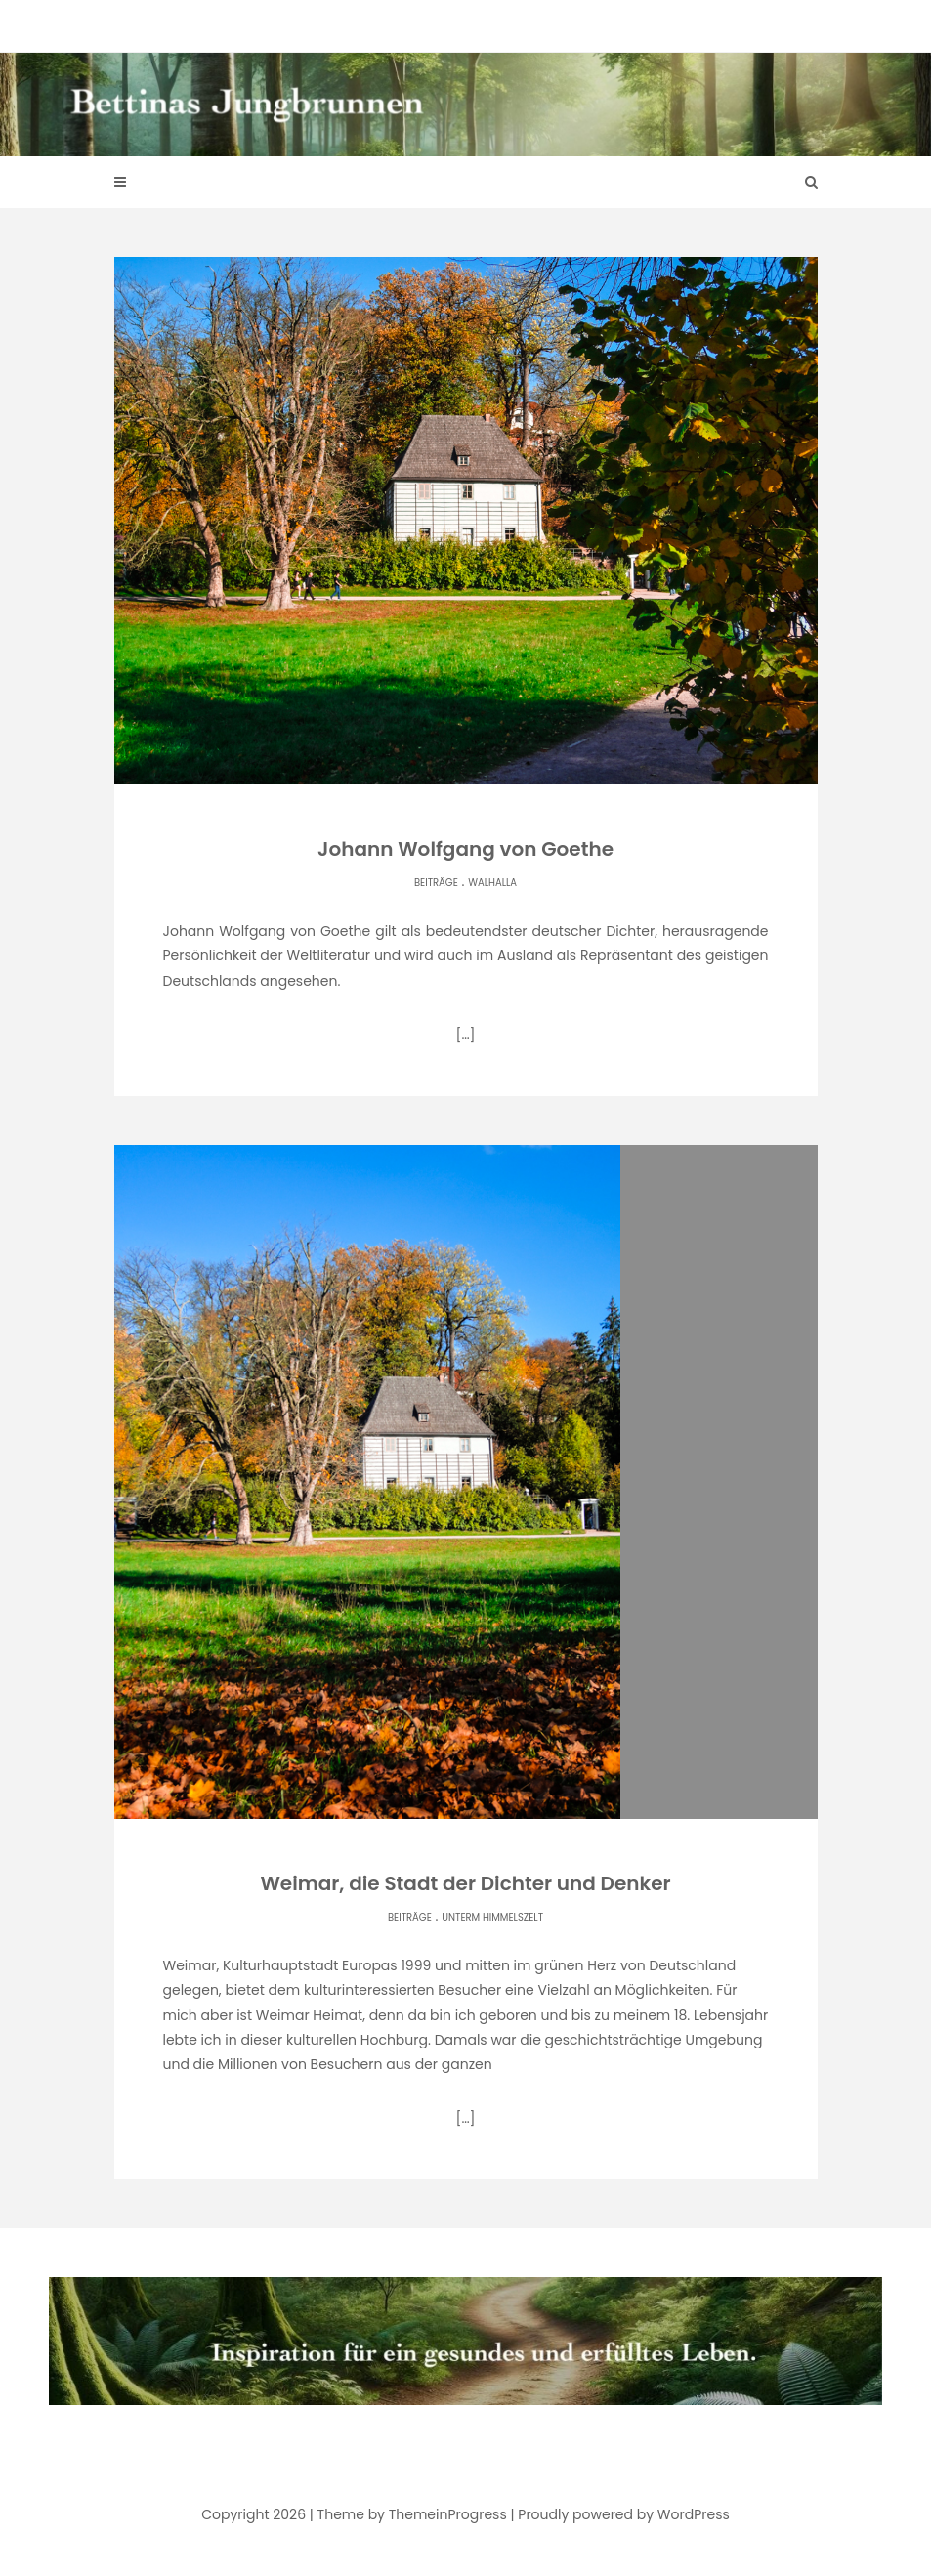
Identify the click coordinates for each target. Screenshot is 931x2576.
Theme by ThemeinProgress (412, 2514)
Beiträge (436, 882)
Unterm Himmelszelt (492, 1917)
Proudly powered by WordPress (623, 2514)
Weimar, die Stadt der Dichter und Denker (465, 1883)
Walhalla (492, 882)
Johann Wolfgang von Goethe (465, 849)
